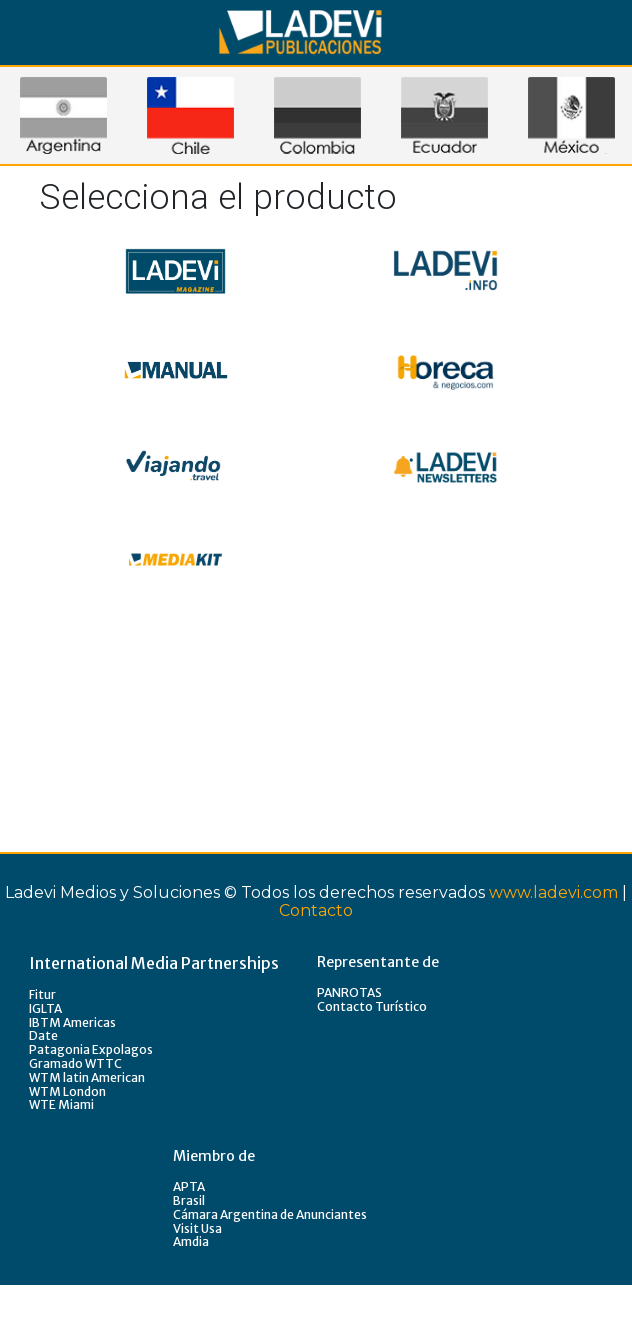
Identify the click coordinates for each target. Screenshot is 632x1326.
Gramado (57, 1063)
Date (43, 1035)
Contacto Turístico (372, 1006)
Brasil (189, 1200)
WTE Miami (61, 1104)
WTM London (67, 1091)
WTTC (103, 1063)
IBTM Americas (72, 1022)
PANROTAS (349, 992)
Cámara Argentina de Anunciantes (270, 1214)
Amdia (191, 1241)
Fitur (42, 994)
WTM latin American (87, 1077)
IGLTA (45, 1008)
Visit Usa (197, 1228)
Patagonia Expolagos (91, 1049)
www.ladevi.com (553, 892)
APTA (189, 1186)
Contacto (316, 910)
